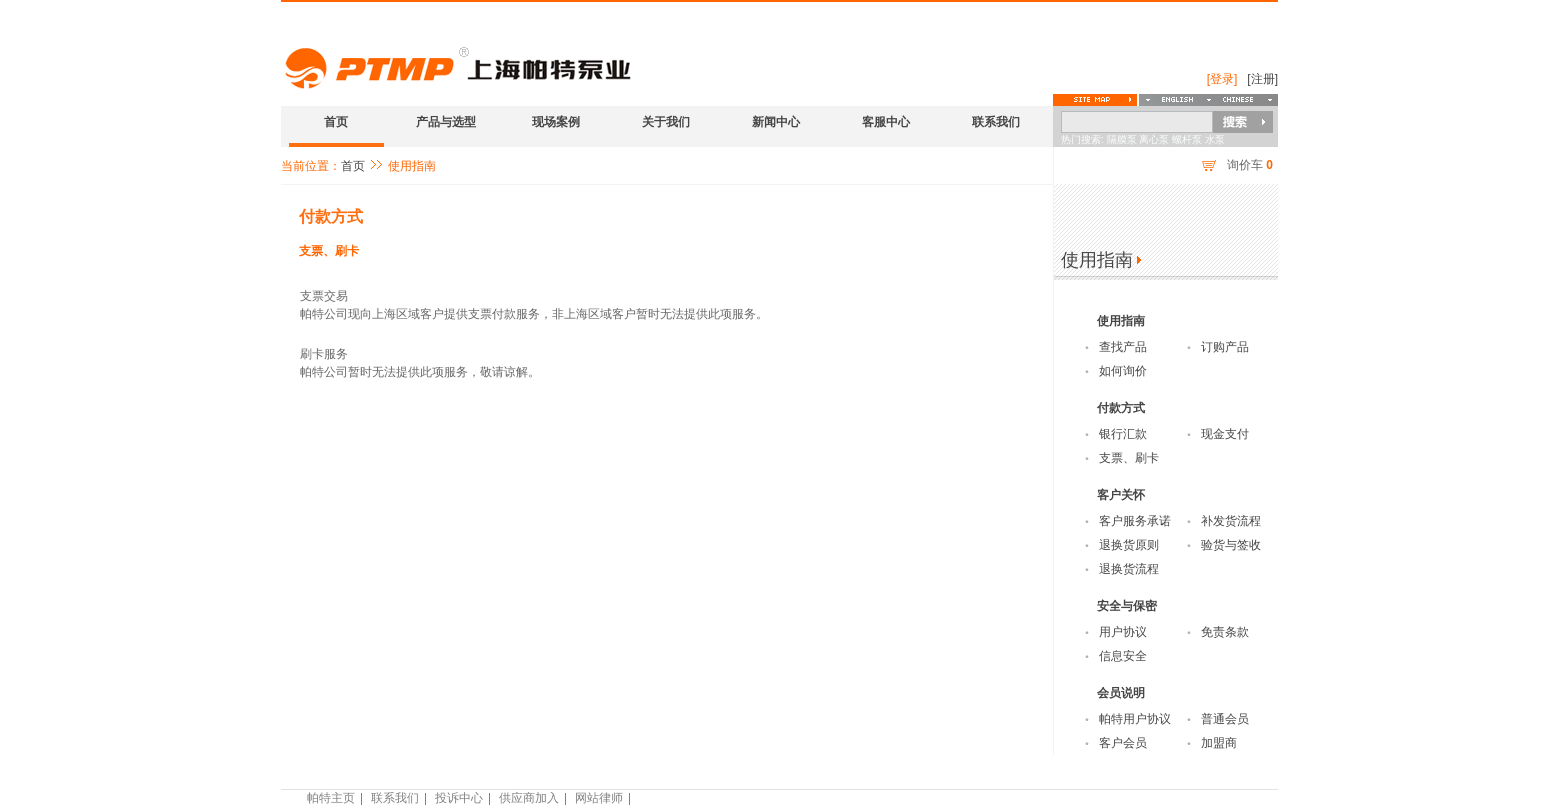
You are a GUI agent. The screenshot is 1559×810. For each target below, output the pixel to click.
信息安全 (1123, 656)
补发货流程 (1231, 521)
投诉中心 (459, 798)
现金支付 (1225, 434)
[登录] (1222, 79)
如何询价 (1123, 371)
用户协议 (1123, 632)
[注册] (1262, 79)
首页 (336, 122)
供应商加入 (529, 798)
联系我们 (996, 122)
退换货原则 (1129, 545)
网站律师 (599, 798)
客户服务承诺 (1135, 521)
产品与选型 (446, 122)
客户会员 (1123, 743)
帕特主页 (331, 798)
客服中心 (886, 122)
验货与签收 (1231, 545)
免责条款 (1225, 632)
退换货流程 (1129, 569)
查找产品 (1123, 347)
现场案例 (556, 122)
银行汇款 (1123, 434)
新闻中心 (776, 122)
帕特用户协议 (1135, 719)
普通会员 (1225, 719)
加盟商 (1219, 743)
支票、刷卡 (329, 251)
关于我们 (666, 122)
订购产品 (1225, 347)
